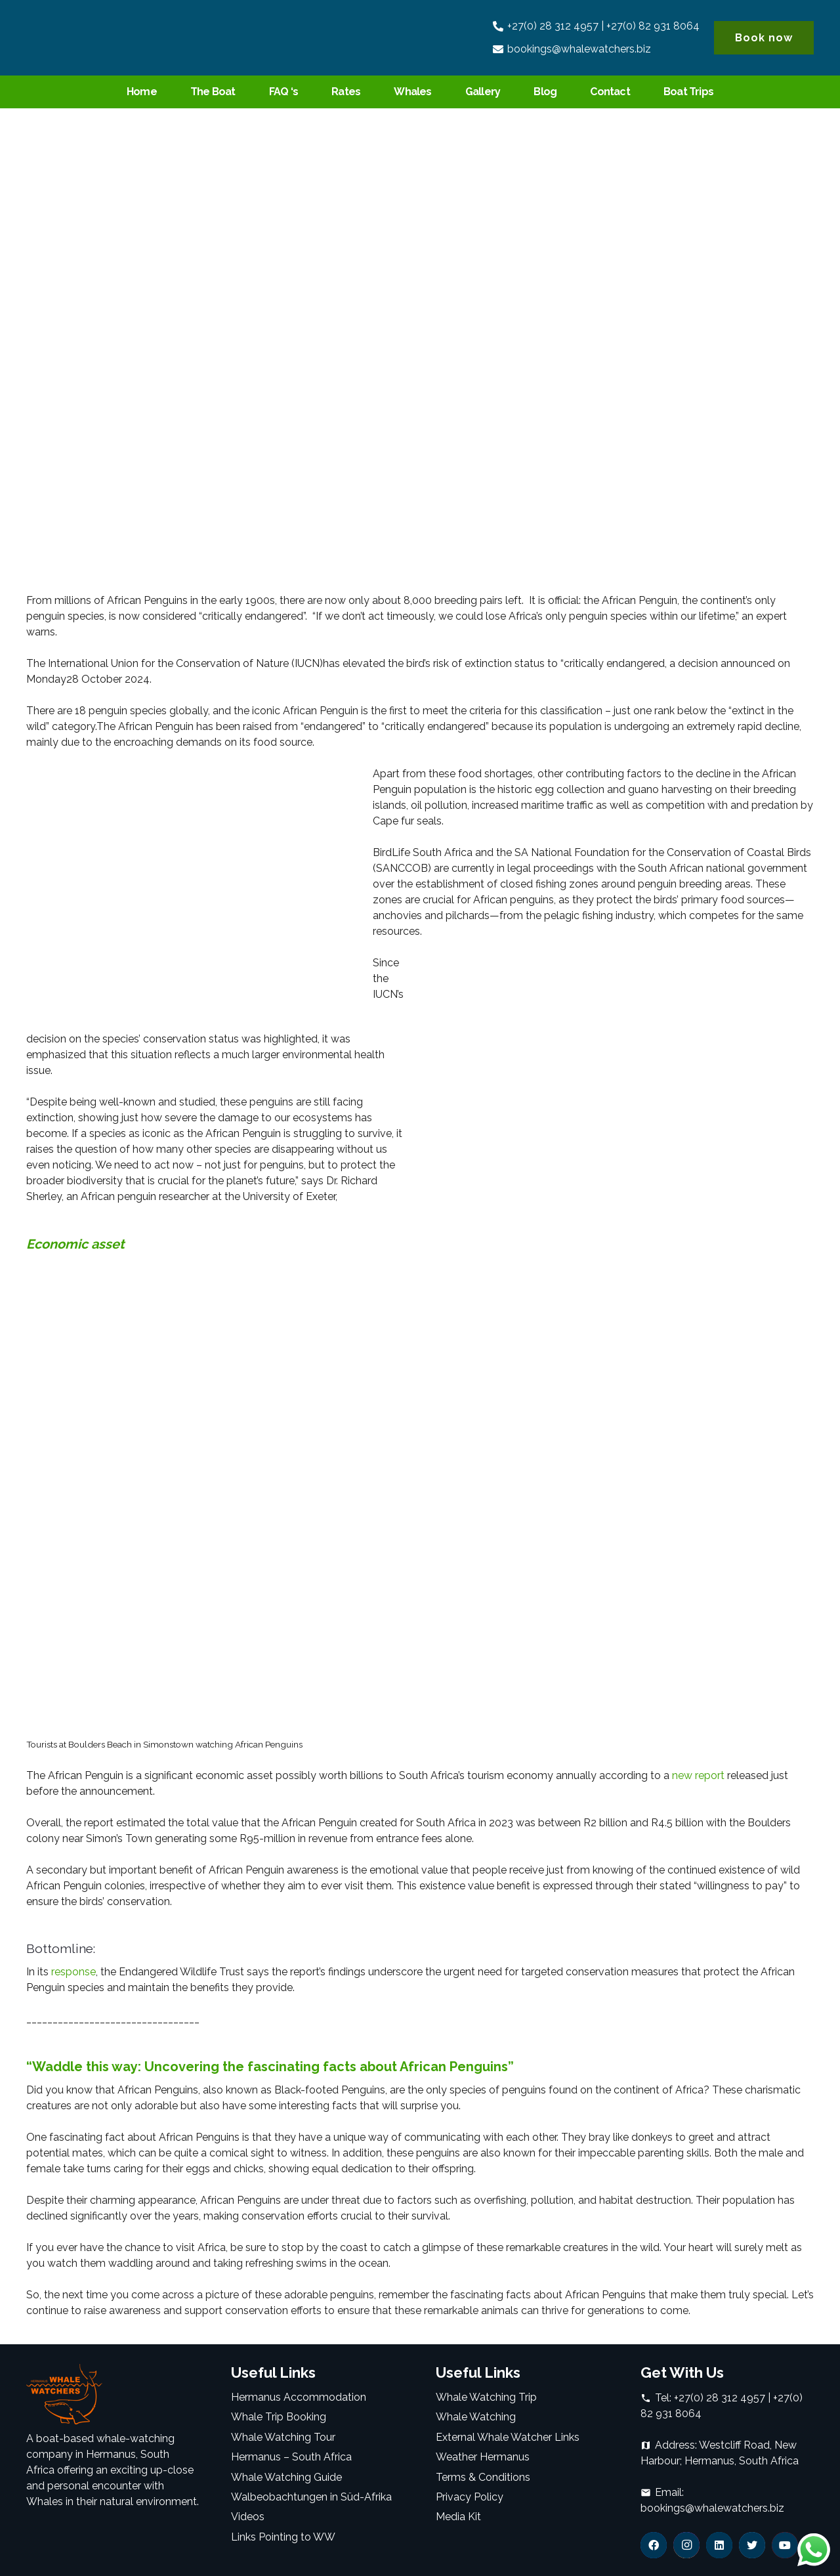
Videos (247, 2516)
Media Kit (458, 2516)
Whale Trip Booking (278, 2417)
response (72, 1971)
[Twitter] (752, 2545)
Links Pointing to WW (283, 2537)
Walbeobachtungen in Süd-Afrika (311, 2497)
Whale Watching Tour (283, 2437)
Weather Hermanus (483, 2457)
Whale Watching (476, 2417)
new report (698, 1775)
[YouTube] (785, 2545)
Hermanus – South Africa (291, 2457)
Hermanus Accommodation (298, 2397)
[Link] (83, 38)
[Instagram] (686, 2545)
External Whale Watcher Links (507, 2437)
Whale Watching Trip (486, 2397)
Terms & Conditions (483, 2477)
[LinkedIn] (719, 2545)
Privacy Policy (469, 2497)
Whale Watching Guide (286, 2477)
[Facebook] (653, 2545)
